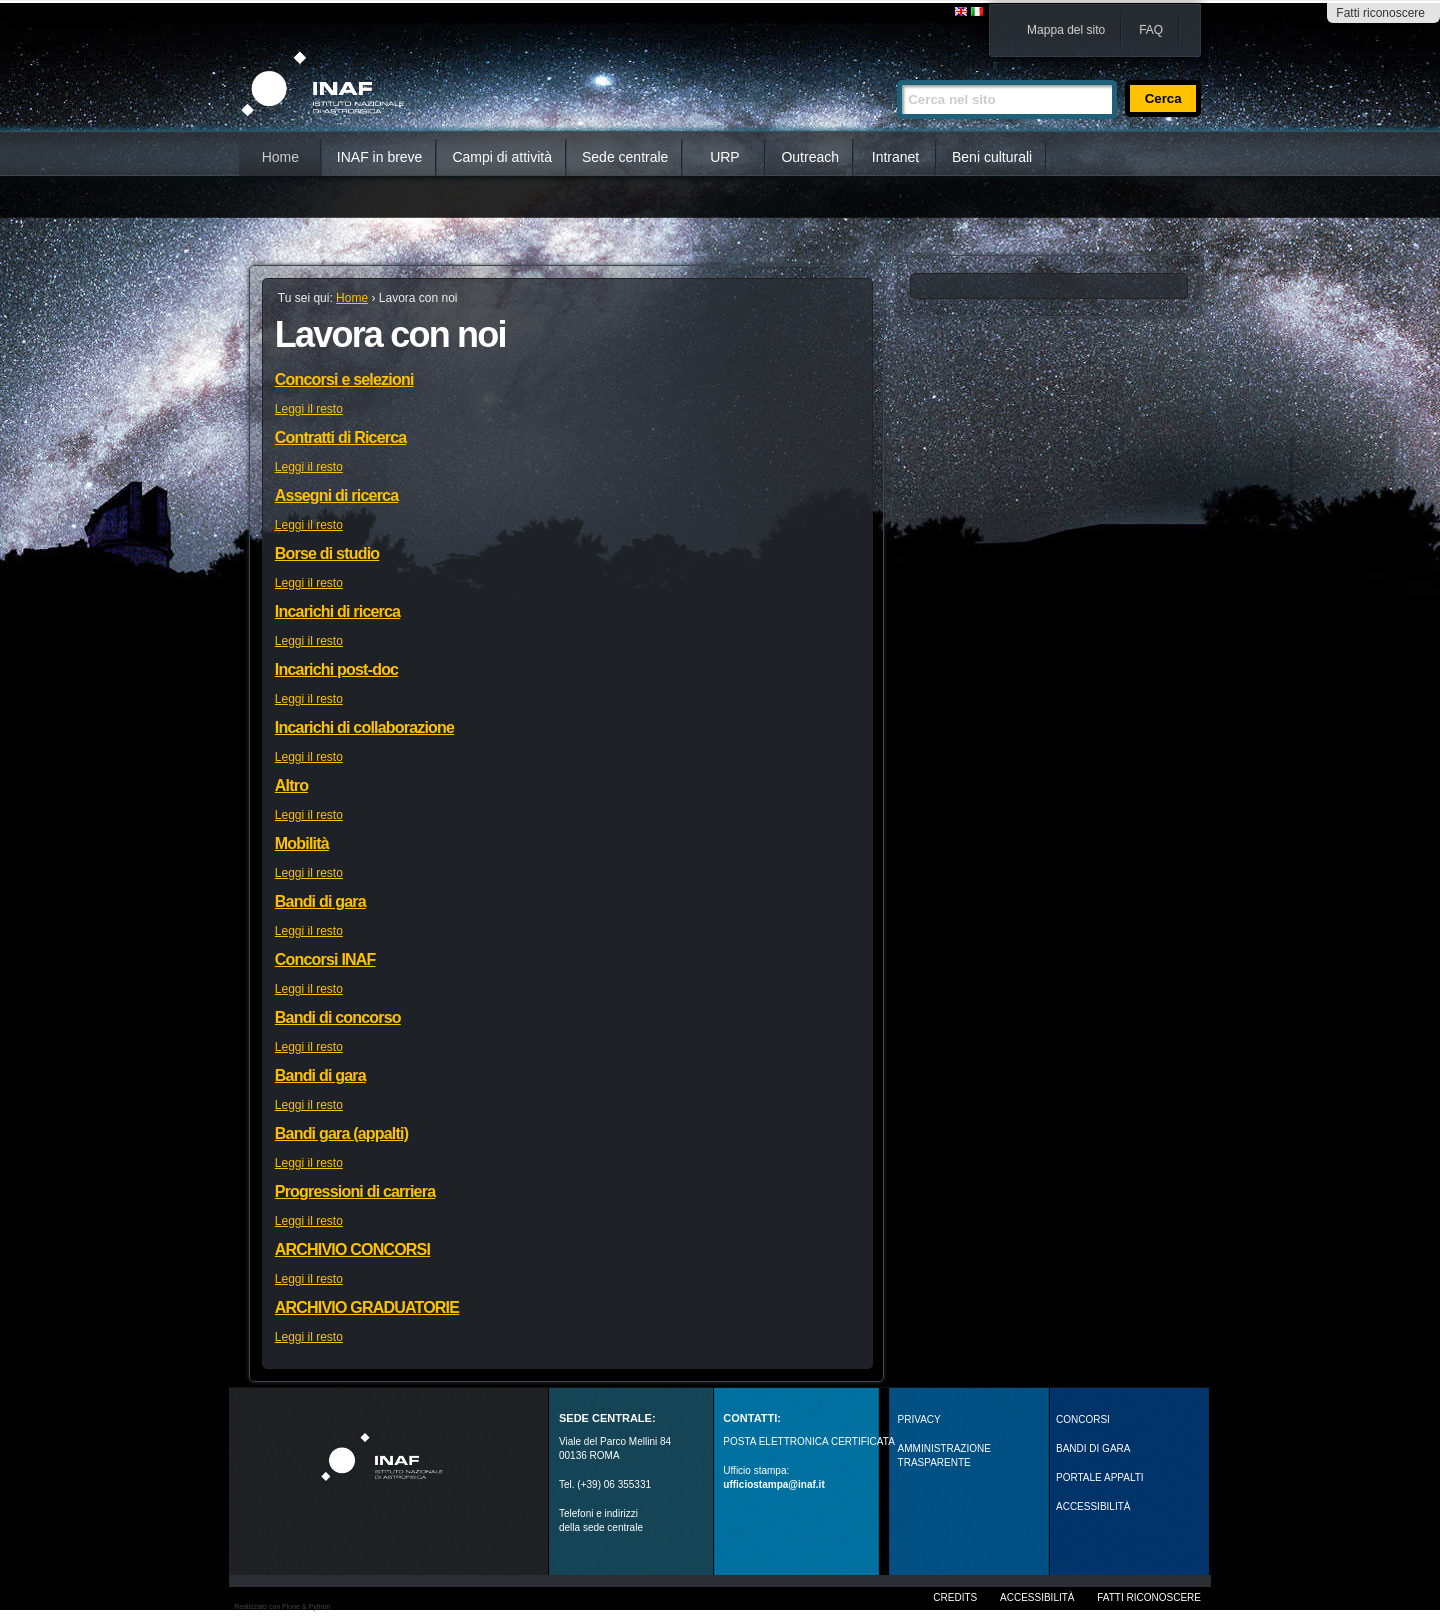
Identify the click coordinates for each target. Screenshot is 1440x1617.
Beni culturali (992, 157)
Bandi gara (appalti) (341, 1133)
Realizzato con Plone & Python (282, 1606)
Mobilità (302, 843)
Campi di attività (502, 157)
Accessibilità (1037, 1597)
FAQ (1151, 30)
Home (280, 157)
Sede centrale (625, 157)
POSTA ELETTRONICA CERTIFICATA (809, 1441)
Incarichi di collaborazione (364, 727)
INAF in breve (380, 157)
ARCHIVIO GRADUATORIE (367, 1307)
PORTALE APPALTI (1100, 1477)
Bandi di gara (320, 901)
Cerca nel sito (896, 71)
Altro (291, 785)
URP (725, 157)
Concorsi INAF (325, 959)
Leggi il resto (309, 409)
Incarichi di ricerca (337, 611)
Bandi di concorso (338, 1017)
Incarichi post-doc (336, 669)
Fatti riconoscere (1380, 13)
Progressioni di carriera (355, 1191)
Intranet (895, 157)
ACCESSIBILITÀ (1093, 1506)
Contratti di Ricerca (341, 437)
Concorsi (1083, 1419)
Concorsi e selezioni (344, 379)
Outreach (810, 157)
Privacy (919, 1419)
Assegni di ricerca (336, 495)
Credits (955, 1597)
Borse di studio (327, 553)
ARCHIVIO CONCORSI (352, 1249)
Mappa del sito (1066, 30)
